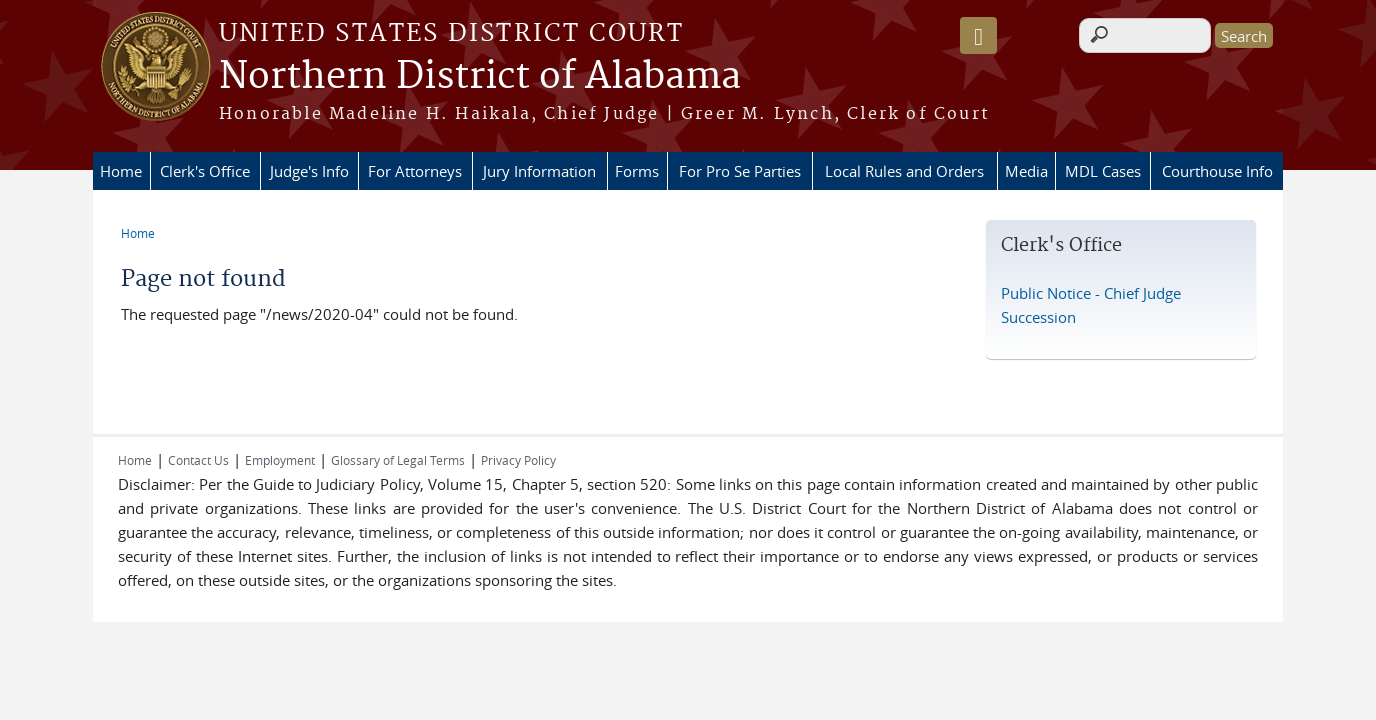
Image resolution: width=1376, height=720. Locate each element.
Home (121, 171)
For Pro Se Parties (740, 171)
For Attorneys (415, 171)
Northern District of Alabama (480, 77)
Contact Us (198, 460)
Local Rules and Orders (904, 171)
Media (1026, 171)
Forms (637, 171)
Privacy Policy (518, 460)
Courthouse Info (1217, 171)
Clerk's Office (205, 171)
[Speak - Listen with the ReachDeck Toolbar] (978, 35)
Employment (280, 460)
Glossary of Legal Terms (398, 460)
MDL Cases (1103, 171)
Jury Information (539, 171)
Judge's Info (309, 171)
